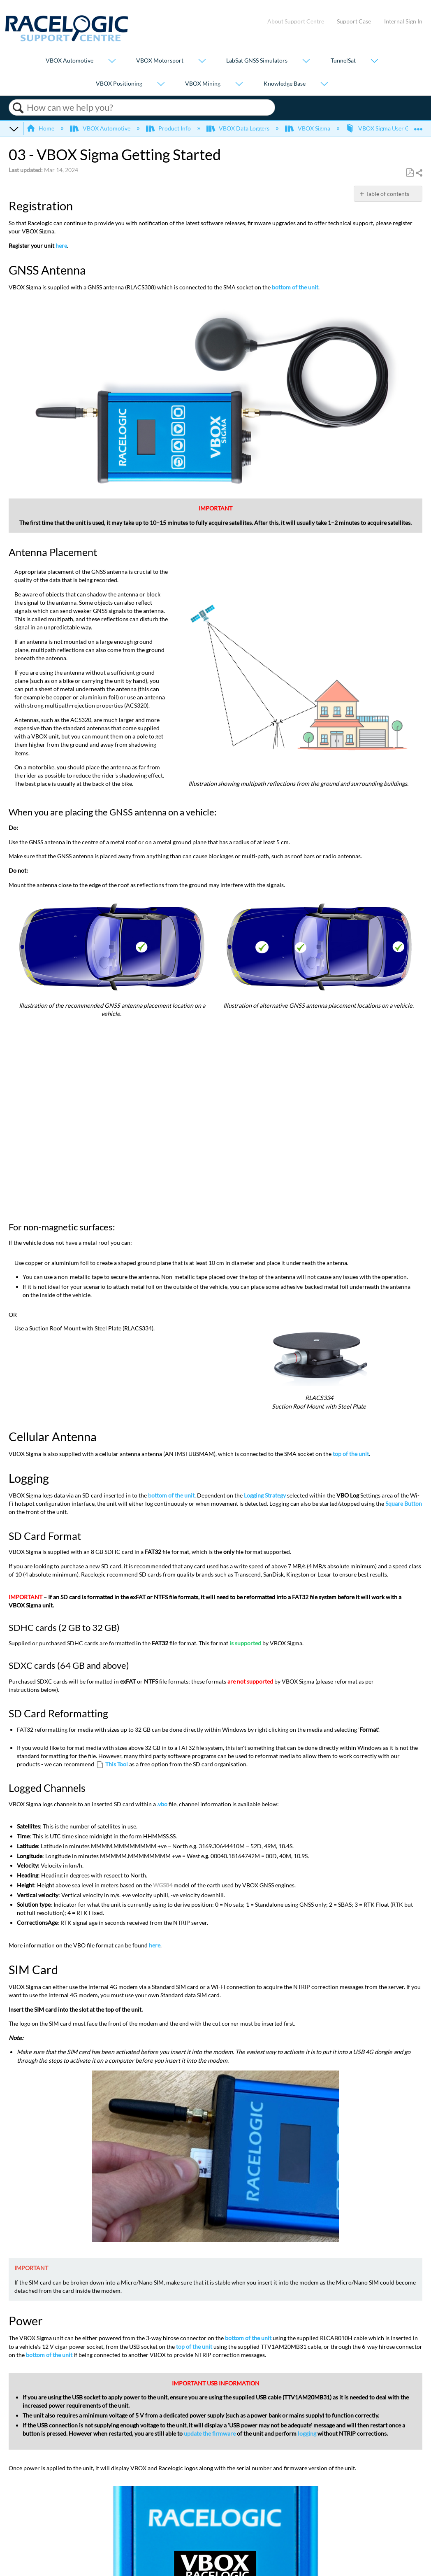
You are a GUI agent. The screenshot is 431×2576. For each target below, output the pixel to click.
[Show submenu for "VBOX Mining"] (239, 84)
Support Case (354, 21)
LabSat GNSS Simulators (256, 60)
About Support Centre (295, 21)
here (61, 245)
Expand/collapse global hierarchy (14, 128)
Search (18, 108)
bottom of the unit (295, 287)
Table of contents (387, 193)
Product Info (169, 128)
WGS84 (162, 1885)
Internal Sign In (403, 21)
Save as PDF (410, 172)
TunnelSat (343, 60)
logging (307, 2433)
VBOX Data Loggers (238, 128)
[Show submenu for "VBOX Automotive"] (112, 61)
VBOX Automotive (69, 60)
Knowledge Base (285, 83)
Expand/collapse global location (418, 126)
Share (418, 173)
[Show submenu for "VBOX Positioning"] (161, 84)
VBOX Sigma (308, 128)
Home (41, 128)
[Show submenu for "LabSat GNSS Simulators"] (306, 61)
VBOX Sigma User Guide (384, 128)
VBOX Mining (202, 83)
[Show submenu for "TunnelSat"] (374, 61)
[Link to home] (66, 39)
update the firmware (210, 2433)
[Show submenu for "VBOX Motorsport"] (202, 61)
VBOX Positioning (119, 83)
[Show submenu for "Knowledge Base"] (324, 84)
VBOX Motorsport (159, 60)
